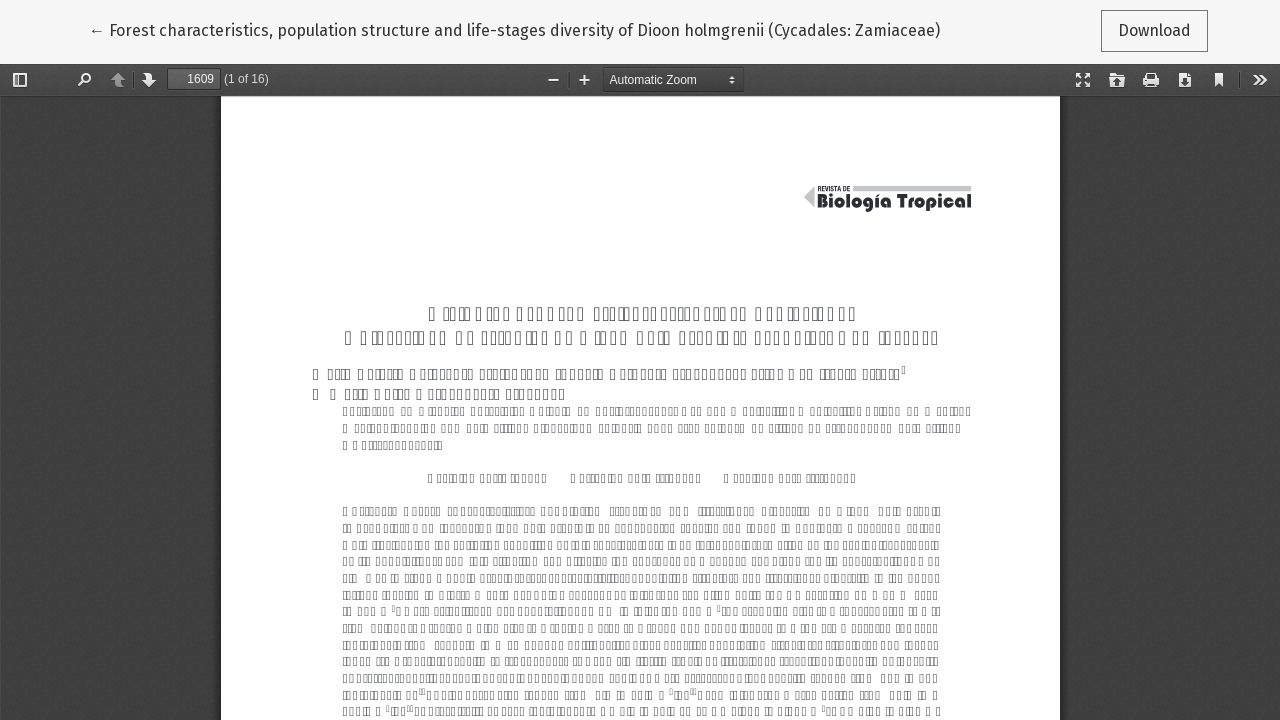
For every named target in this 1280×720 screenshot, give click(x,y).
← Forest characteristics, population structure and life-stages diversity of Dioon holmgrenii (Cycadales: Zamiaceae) (514, 29)
